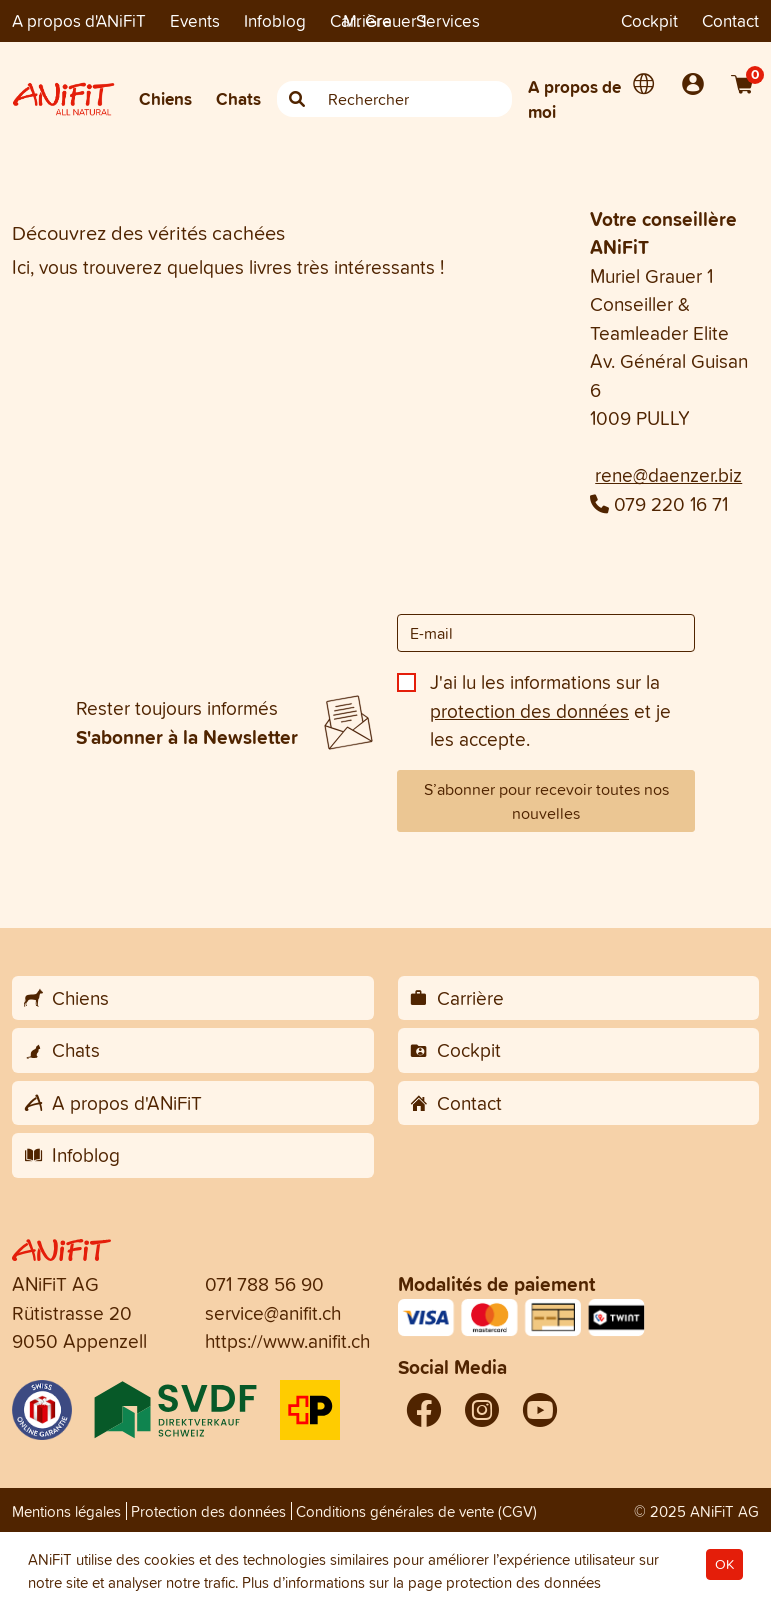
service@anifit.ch (273, 1313)
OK (724, 1564)
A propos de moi (574, 99)
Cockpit (649, 20)
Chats (238, 98)
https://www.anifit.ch (287, 1341)
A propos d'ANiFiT (79, 20)
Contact (730, 20)
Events (195, 20)
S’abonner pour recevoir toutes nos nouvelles (546, 801)
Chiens (165, 98)
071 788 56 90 (264, 1284)
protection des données (529, 711)
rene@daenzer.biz (668, 475)
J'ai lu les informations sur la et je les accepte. (550, 710)
